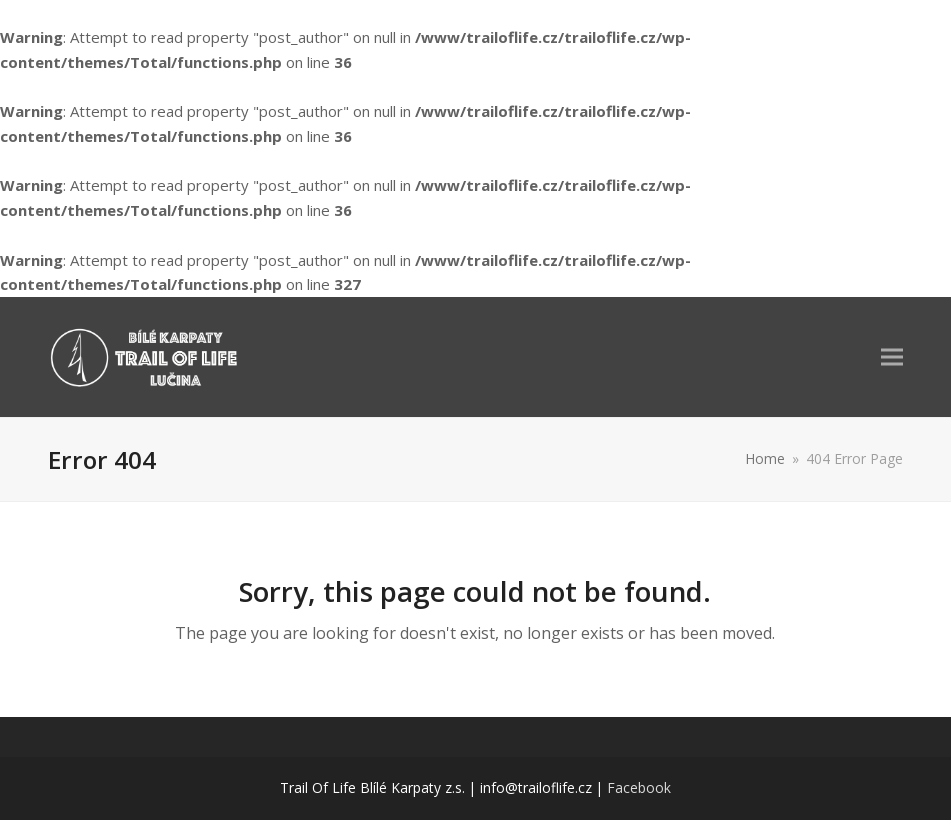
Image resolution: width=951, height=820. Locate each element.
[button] (892, 356)
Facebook (639, 787)
